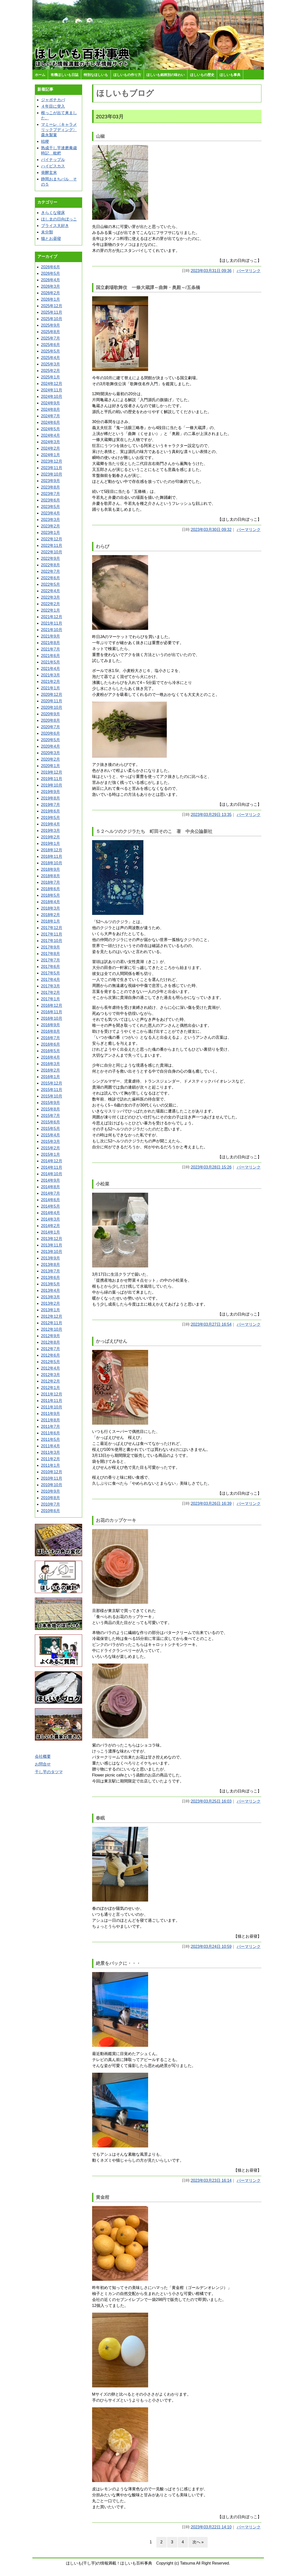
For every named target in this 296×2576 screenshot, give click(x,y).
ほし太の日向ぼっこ (59, 219)
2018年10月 (51, 863)
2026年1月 (50, 299)
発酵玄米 (49, 172)
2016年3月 (50, 1064)
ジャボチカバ (53, 100)
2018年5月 (50, 895)
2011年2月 (50, 1459)
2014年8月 (50, 1187)
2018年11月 (51, 856)
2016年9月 (50, 1025)
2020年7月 (50, 727)
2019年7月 (50, 805)
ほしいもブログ (125, 93)
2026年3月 (50, 286)
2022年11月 (51, 545)
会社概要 (43, 1756)
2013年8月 (50, 1264)
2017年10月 (51, 941)
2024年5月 (50, 429)
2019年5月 (50, 817)
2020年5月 (50, 740)
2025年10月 (51, 319)
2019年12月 (51, 772)
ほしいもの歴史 (202, 75)
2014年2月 (50, 1226)
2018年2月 (50, 915)
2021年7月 (50, 649)
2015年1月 (50, 1154)
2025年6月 (50, 345)
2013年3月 (50, 1297)
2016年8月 (50, 1031)
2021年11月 (51, 623)
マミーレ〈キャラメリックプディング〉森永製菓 (59, 129)
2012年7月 (50, 1349)
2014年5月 (50, 1206)
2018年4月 (50, 902)
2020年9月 (50, 714)
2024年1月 (50, 455)
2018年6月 (50, 889)
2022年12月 (51, 539)
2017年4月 (50, 979)
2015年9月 (50, 1103)
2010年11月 (51, 1478)
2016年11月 (51, 1012)
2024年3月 (50, 442)
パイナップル (53, 159)
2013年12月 (51, 1239)
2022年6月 (50, 578)
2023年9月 (50, 481)
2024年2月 (50, 448)
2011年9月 (50, 1413)
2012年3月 (50, 1375)
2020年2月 (50, 759)
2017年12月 (51, 928)
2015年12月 (51, 1083)
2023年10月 (51, 474)
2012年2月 (50, 1381)
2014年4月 (50, 1213)
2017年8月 (50, 954)
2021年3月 (50, 675)
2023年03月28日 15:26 (211, 1167)
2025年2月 (50, 370)
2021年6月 (50, 656)
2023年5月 (50, 507)
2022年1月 (50, 610)
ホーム (40, 75)
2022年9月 (50, 558)
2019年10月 (51, 785)
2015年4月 (50, 1135)
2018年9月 (50, 869)
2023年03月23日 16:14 (211, 2180)
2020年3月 (50, 753)
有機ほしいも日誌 (64, 75)
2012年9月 (50, 1336)
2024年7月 (50, 416)
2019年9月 (50, 792)
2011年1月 (50, 1465)
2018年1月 (50, 921)
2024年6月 (50, 422)
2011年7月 (50, 1426)
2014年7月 (50, 1193)
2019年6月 (50, 811)
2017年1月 (50, 999)
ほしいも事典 (230, 75)
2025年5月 (50, 351)
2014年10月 (51, 1174)
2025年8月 (50, 332)
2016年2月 (50, 1070)
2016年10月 (51, 1018)
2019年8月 (50, 798)
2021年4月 (50, 668)
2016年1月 (50, 1077)
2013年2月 (50, 1303)
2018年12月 (51, 850)
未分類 (47, 232)
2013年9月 (50, 1258)
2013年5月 (50, 1284)
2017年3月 (50, 986)
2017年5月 (50, 973)
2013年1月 (50, 1310)
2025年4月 (50, 358)
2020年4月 (50, 746)
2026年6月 (50, 267)
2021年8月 (50, 643)
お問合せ (43, 1764)
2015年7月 (50, 1115)
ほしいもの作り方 (127, 75)
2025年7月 (50, 338)
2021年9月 (50, 636)
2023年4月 (50, 513)
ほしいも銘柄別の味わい (165, 75)
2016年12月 (51, 1005)
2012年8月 (50, 1342)
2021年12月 (51, 617)
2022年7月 (50, 571)
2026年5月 (50, 273)
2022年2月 (50, 604)
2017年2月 (50, 992)
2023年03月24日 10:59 (211, 1946)
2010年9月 (50, 1491)
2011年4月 (50, 1446)
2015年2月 (50, 1148)
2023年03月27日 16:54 (211, 1324)
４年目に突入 (53, 106)
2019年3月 (50, 830)
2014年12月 (51, 1161)
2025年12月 (51, 306)
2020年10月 (51, 707)
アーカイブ (47, 256)
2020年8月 (50, 720)
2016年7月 (50, 1038)
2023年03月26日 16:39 (211, 1503)
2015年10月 (51, 1096)
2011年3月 (50, 1452)
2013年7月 (50, 1271)
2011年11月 (51, 1400)
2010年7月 (50, 1504)
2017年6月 (50, 966)
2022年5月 (50, 584)
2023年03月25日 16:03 (211, 1801)
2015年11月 (51, 1090)
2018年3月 (50, 908)
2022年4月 (50, 591)
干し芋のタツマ (49, 1772)
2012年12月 (51, 1316)
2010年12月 (51, 1472)
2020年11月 (51, 701)
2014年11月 (51, 1167)
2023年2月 (50, 526)
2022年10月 (51, 552)
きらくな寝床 (53, 213)
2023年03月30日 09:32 (211, 529)
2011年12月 (51, 1394)
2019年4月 (50, 824)
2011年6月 (50, 1433)
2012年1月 (50, 1388)
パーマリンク (249, 271)
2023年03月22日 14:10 (211, 2527)
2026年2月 (50, 293)
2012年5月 (50, 1362)
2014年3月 (50, 1219)
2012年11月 (51, 1323)
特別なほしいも (96, 75)
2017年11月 (51, 934)
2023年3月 (50, 519)
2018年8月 (50, 876)
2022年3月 (50, 597)
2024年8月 (50, 409)
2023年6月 (50, 500)
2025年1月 (50, 377)
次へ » (198, 2542)
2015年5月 (50, 1128)
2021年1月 (50, 688)
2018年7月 (50, 882)
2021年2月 (50, 681)
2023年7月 (50, 494)
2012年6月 (50, 1355)
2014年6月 (50, 1200)
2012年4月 (50, 1368)
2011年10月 (51, 1407)
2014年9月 (50, 1180)
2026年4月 (50, 280)
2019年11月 (51, 779)
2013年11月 (51, 1245)
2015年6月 (50, 1122)
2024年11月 (51, 390)
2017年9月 (50, 947)
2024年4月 (50, 435)
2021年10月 (51, 630)
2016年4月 (50, 1057)
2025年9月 (50, 325)
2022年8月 (50, 565)
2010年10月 (51, 1485)
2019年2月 (50, 837)
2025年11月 (51, 312)
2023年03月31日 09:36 (211, 271)
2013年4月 (50, 1290)
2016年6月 (50, 1044)
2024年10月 (51, 396)
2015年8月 (50, 1109)
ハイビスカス (53, 166)
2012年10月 (51, 1329)
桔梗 (45, 141)
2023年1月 (50, 532)
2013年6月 (50, 1277)
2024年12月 (51, 383)
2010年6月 (50, 1511)
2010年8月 (50, 1498)
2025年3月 (50, 364)
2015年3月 (50, 1141)
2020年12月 (51, 694)
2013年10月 (51, 1252)
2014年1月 (50, 1232)
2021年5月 (50, 662)
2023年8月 (50, 487)
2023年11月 (51, 468)
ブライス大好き (55, 225)
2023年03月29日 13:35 (211, 814)
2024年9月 (50, 403)
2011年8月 (50, 1420)
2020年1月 (50, 766)
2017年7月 (50, 960)
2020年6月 (50, 733)
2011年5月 (50, 1439)
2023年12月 (51, 461)
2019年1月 (50, 843)
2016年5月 (50, 1051)
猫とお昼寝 (51, 238)
